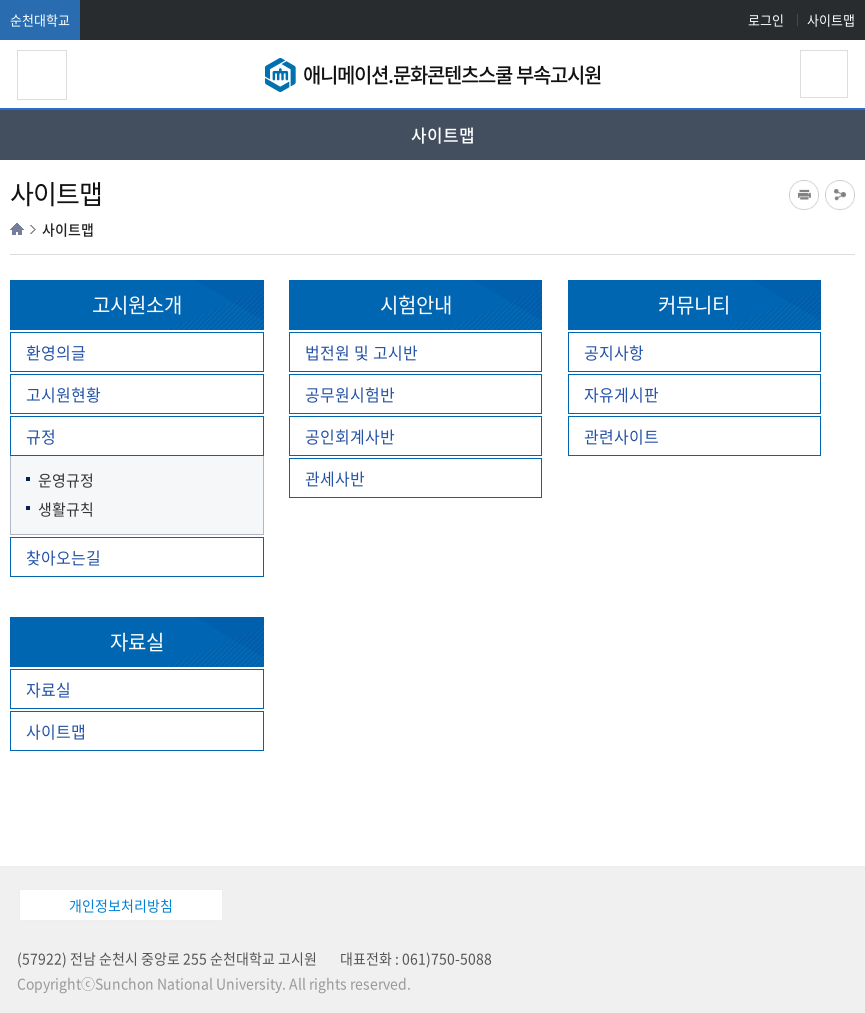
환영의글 (56, 352)
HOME (17, 229)
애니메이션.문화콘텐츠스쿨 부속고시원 (452, 74)
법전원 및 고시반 (361, 352)
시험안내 (416, 304)
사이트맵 (831, 19)
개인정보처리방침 (121, 905)
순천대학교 (40, 19)
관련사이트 (621, 436)
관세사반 (335, 478)
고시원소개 (137, 304)
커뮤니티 (694, 304)
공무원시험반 (350, 394)
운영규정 (66, 480)
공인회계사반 (350, 436)
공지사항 (614, 352)
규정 (41, 436)
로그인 (766, 19)
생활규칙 (66, 509)
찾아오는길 (63, 557)
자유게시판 (621, 394)
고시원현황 (63, 394)
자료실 (137, 641)
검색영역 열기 (824, 74)
